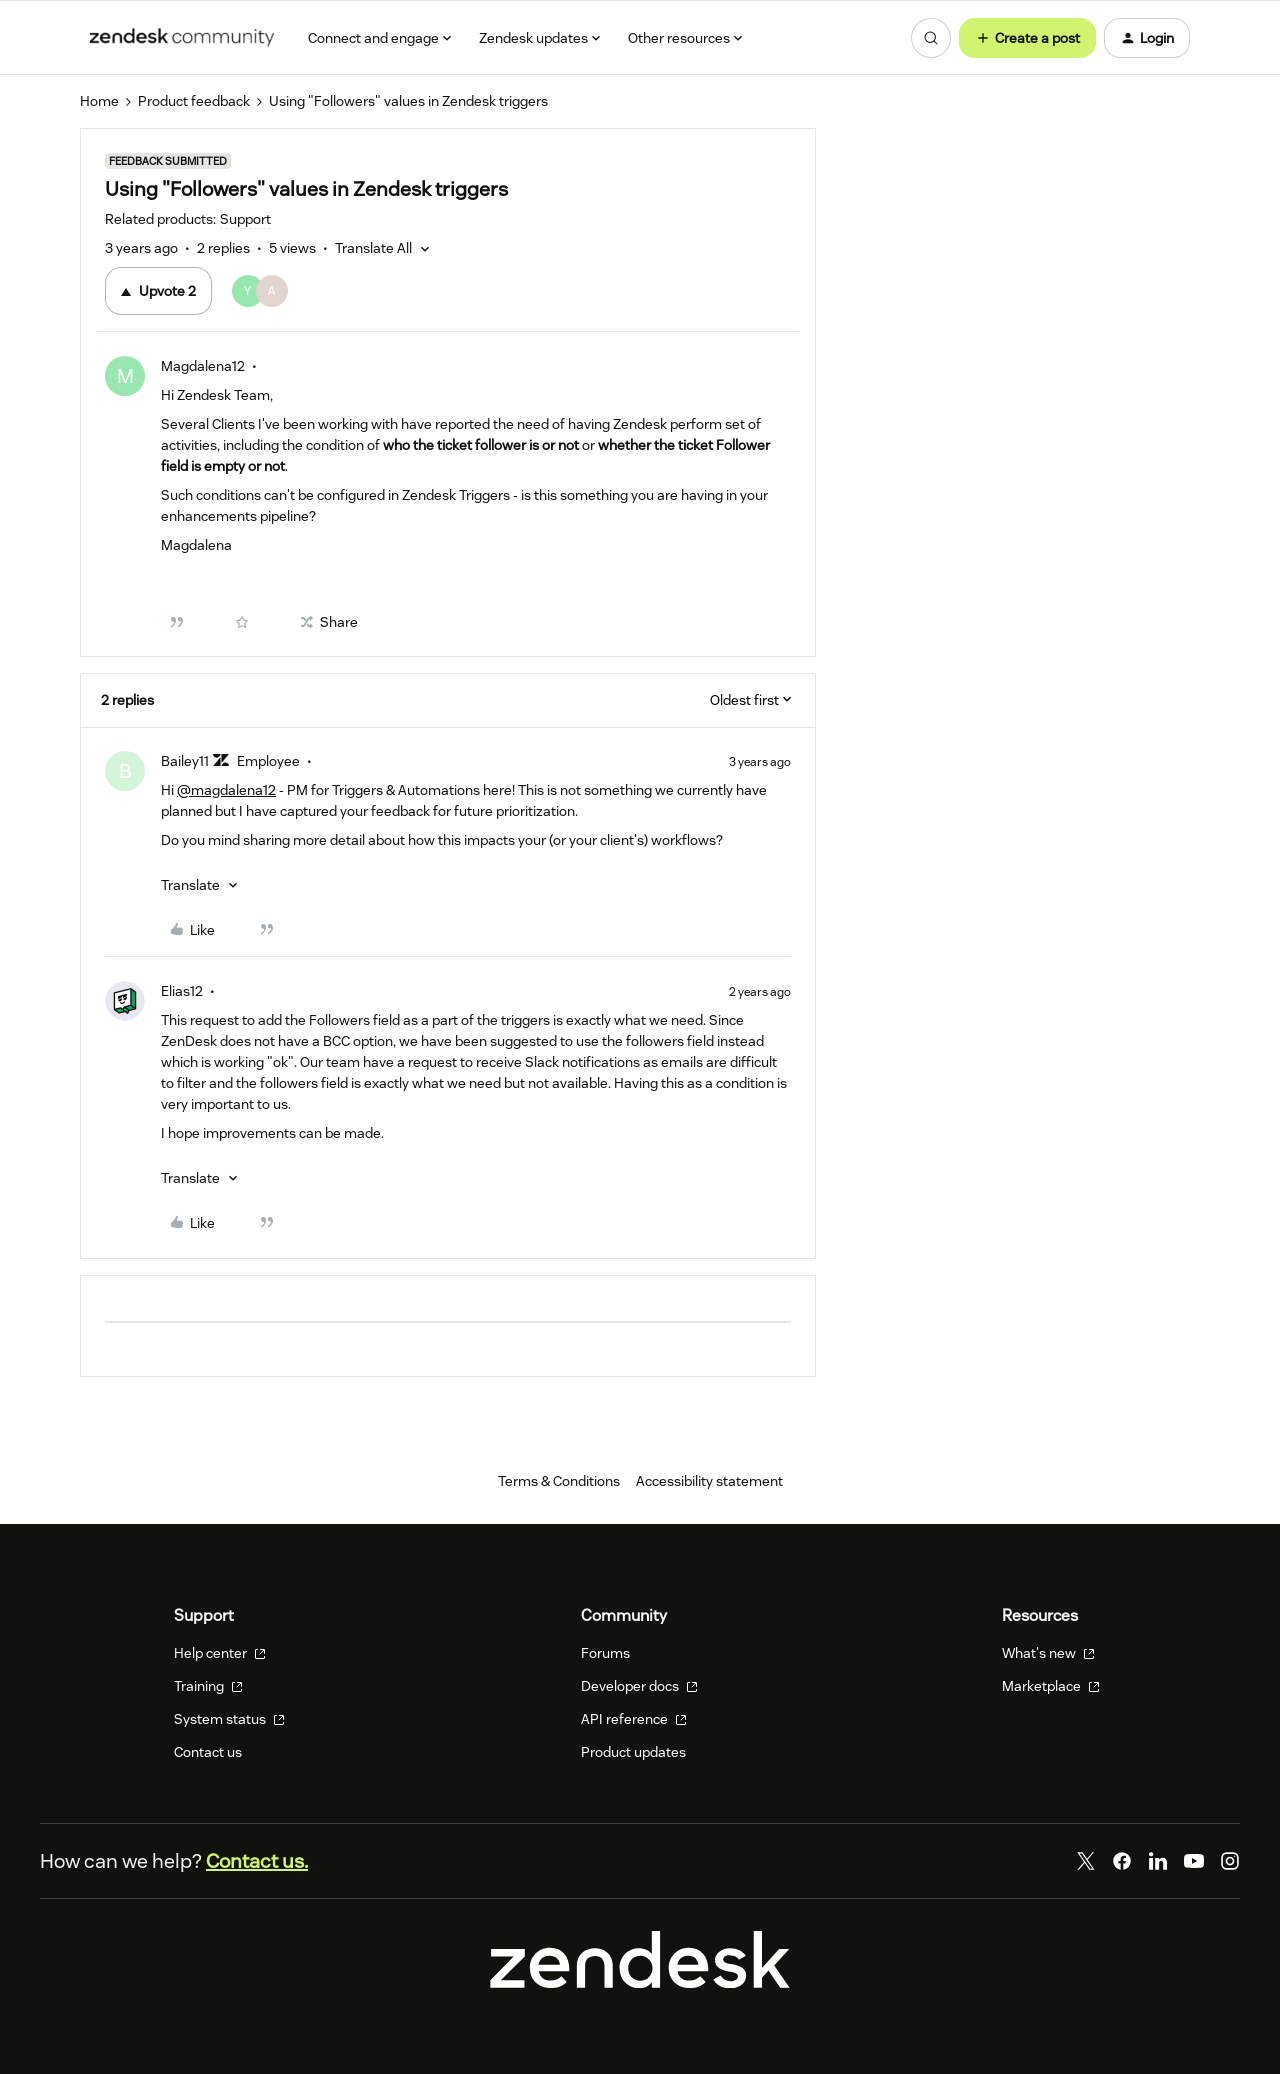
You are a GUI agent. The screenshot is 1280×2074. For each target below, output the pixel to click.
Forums (605, 1653)
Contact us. (257, 1861)
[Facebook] (1122, 1861)
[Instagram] (1230, 1861)
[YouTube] (1194, 1861)
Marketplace (1051, 1686)
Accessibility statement (709, 1481)
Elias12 (182, 991)
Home (99, 101)
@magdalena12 (226, 790)
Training (208, 1686)
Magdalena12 (203, 366)
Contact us (208, 1752)
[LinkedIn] (1158, 1861)
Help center (220, 1653)
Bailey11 (185, 761)
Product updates (633, 1752)
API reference (634, 1719)
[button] (1027, 38)
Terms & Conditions (559, 1481)
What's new (1048, 1653)
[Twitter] (1086, 1861)
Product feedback (194, 101)
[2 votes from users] (260, 291)
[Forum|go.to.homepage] (182, 38)
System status (229, 1719)
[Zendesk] (640, 1983)
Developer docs (639, 1686)
